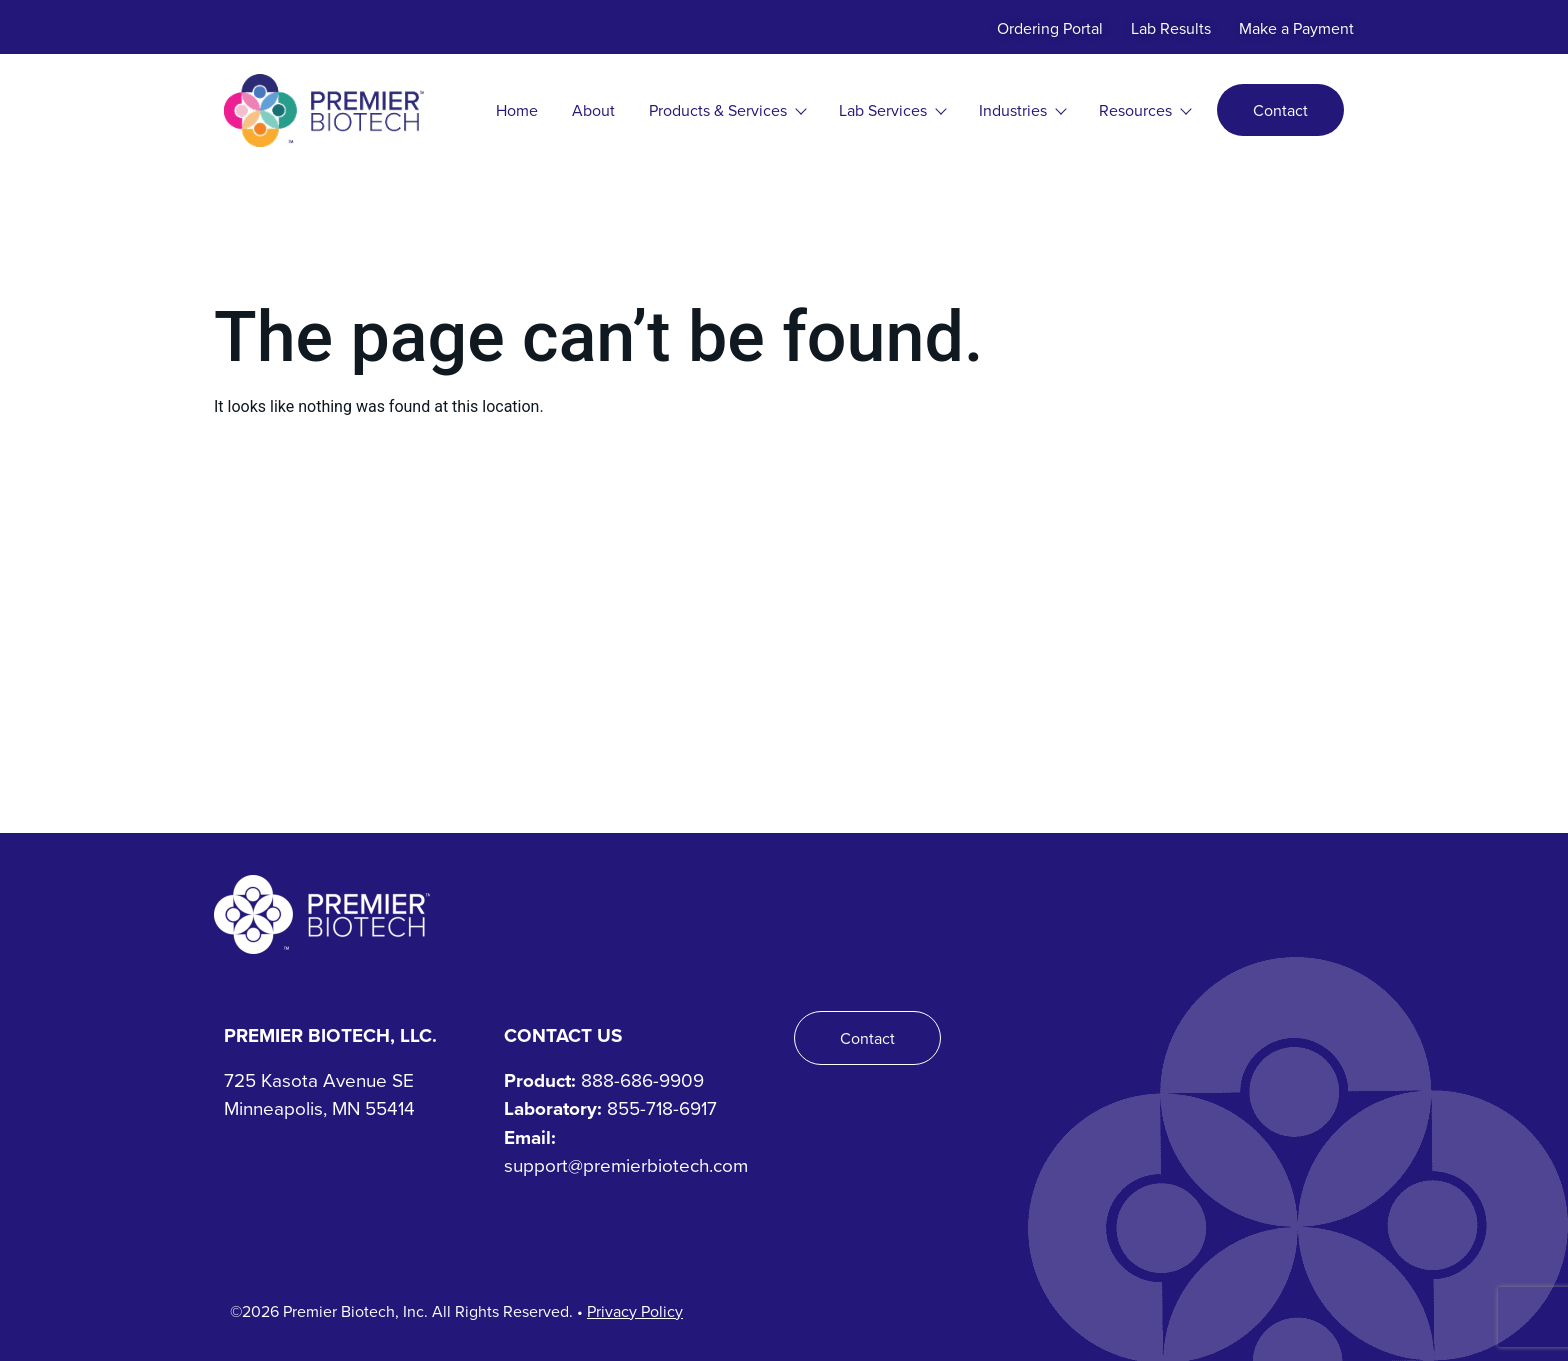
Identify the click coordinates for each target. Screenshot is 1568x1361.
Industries (1022, 110)
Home (517, 110)
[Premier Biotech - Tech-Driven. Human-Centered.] (322, 914)
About (593, 110)
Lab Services (892, 110)
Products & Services (727, 110)
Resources (1144, 110)
